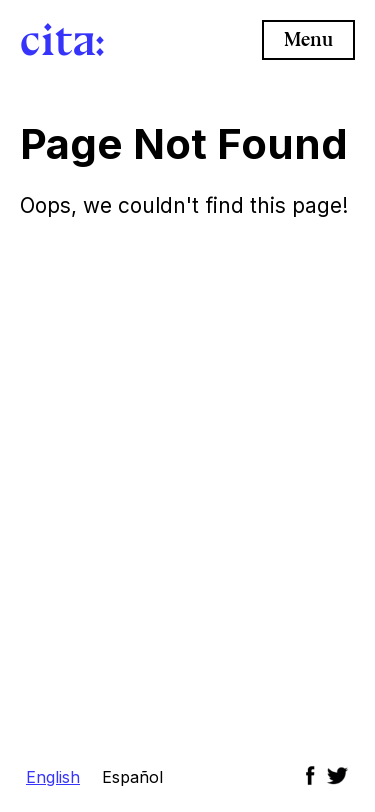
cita (58, 40)
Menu (308, 39)
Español (132, 777)
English (53, 777)
